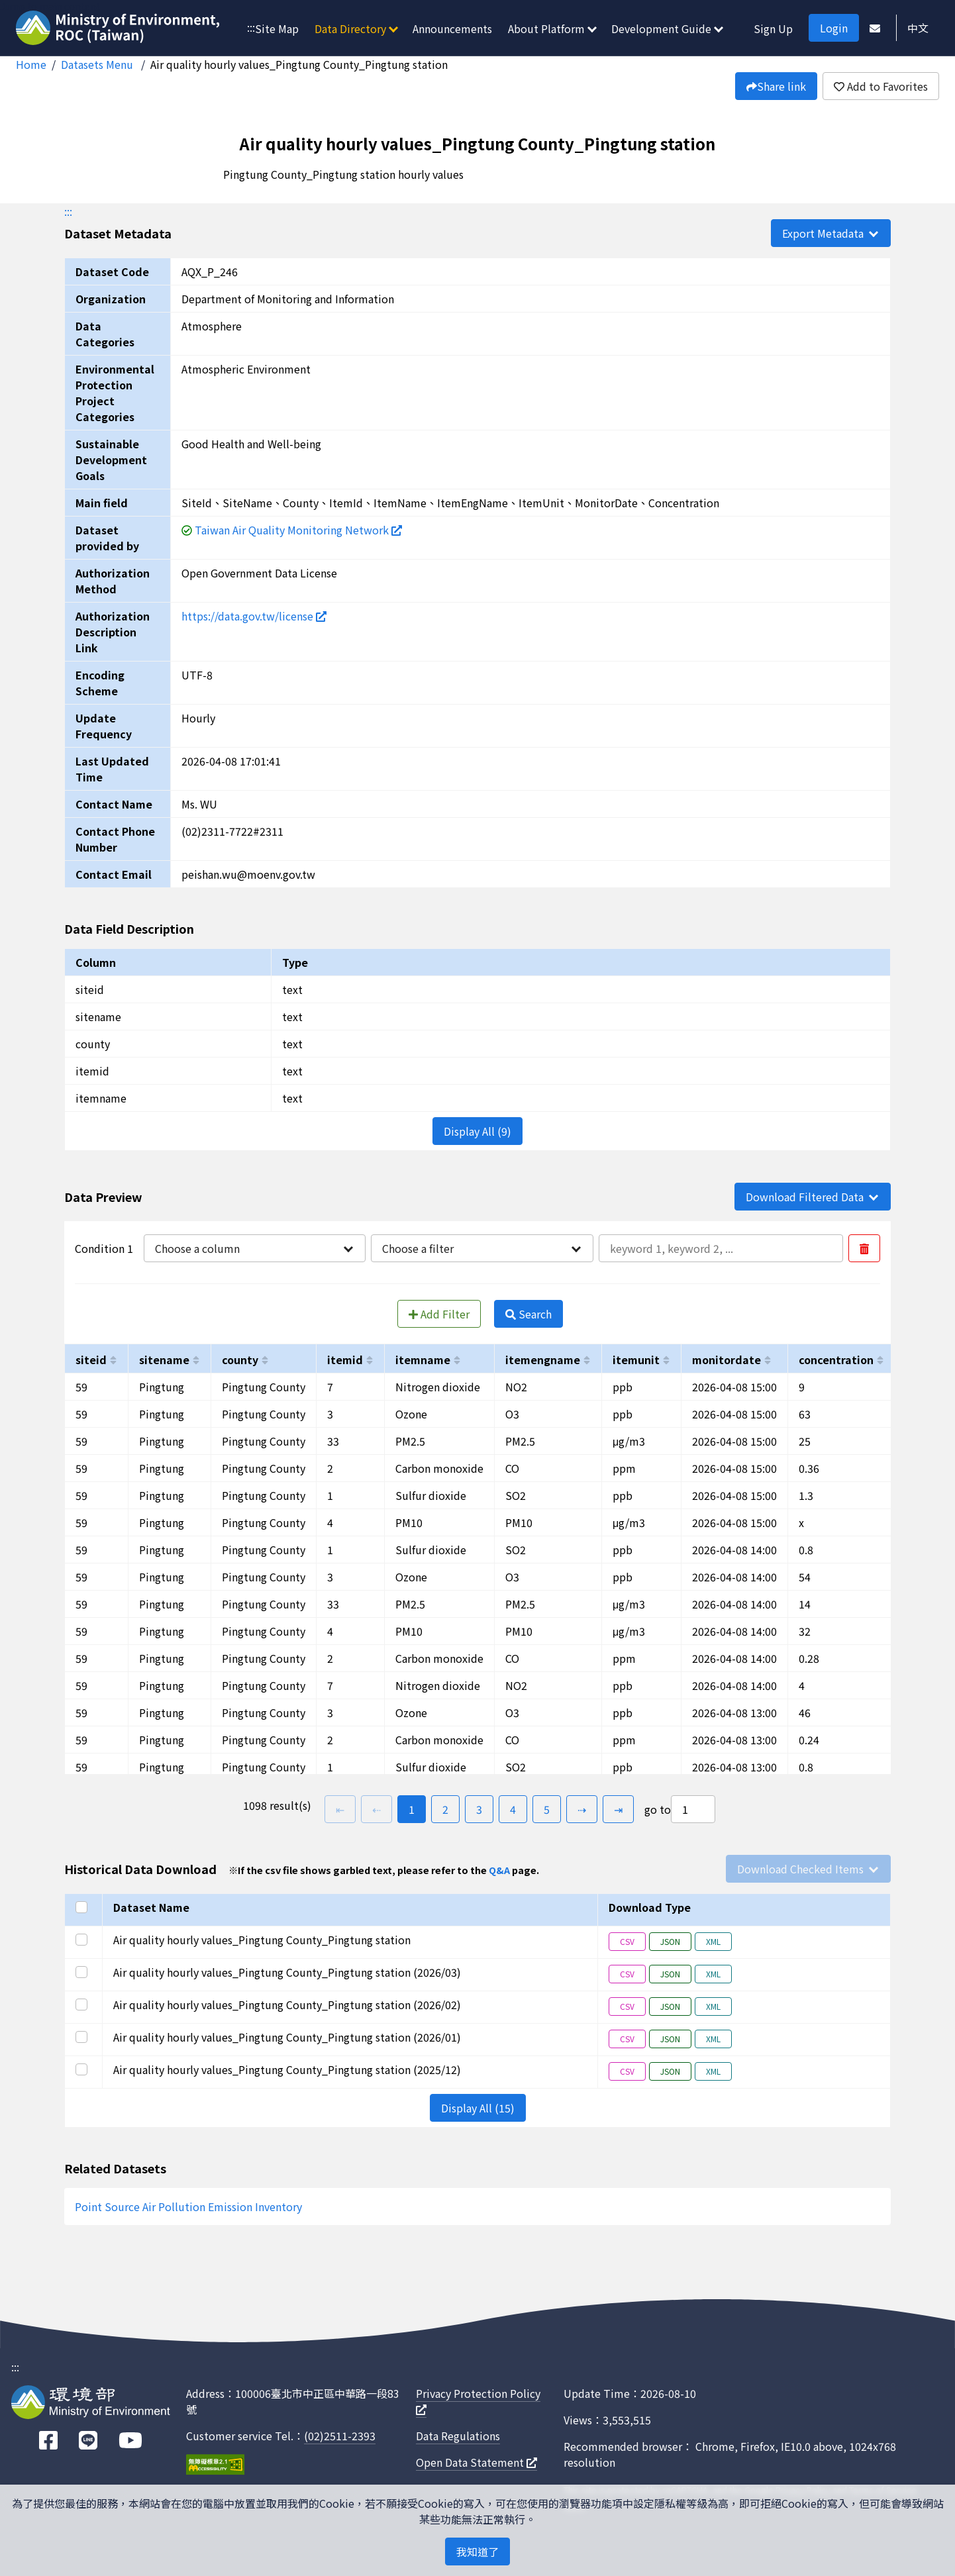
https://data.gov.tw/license (254, 616)
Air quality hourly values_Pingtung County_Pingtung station (299, 64)
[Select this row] (83, 1940)
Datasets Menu (98, 64)
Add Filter (439, 1314)
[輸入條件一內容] (721, 1248)
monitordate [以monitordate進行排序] (726, 1359)
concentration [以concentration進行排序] (836, 1359)
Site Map (277, 28)
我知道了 (477, 2551)
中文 (918, 28)
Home (31, 64)
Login (834, 28)
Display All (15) (478, 2108)
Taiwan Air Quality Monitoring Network (298, 530)
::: (251, 27)
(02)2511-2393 (340, 2436)
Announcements (452, 28)
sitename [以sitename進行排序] (164, 1359)
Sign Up (773, 28)
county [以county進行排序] (240, 1359)
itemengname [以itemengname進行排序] (542, 1359)
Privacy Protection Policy (478, 2400)
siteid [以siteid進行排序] (91, 1359)
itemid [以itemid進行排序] (345, 1359)
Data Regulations (458, 2436)
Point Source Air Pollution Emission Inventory (188, 2206)
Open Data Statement (476, 2462)
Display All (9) (477, 1131)
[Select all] (83, 1907)
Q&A (499, 1870)
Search (528, 1314)
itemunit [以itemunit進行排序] (636, 1359)
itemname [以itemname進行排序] (422, 1359)
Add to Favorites (881, 86)
